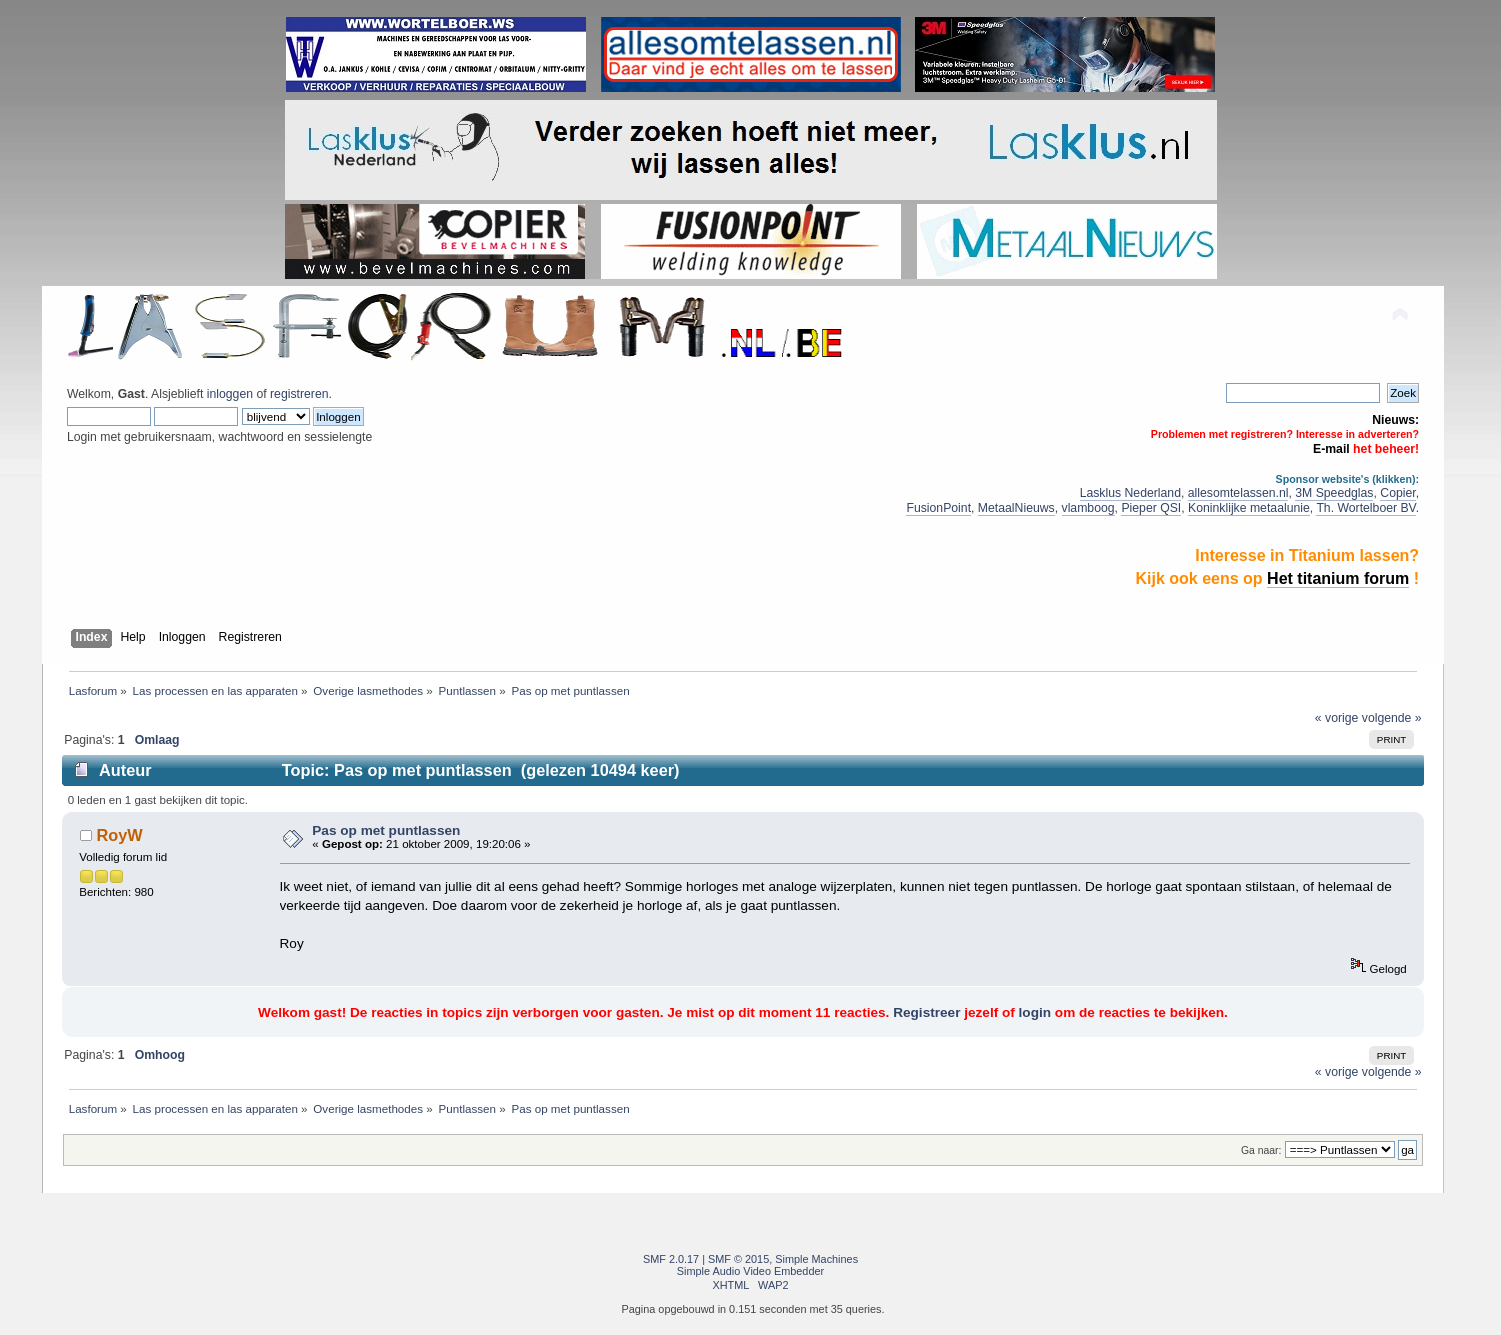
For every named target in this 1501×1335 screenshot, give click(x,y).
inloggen (230, 394)
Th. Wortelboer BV (1365, 508)
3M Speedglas (1334, 493)
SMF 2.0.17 (671, 1259)
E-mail (1331, 449)
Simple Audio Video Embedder (750, 1271)
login (1035, 1012)
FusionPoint (938, 508)
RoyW (119, 835)
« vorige (1337, 718)
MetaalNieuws (1016, 508)
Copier (1397, 493)
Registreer (926, 1012)
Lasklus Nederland (1130, 493)
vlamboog (1088, 508)
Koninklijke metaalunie (1249, 508)
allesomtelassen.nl (1238, 493)
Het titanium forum (1338, 578)
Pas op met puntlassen (386, 830)
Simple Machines (816, 1259)
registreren (299, 394)
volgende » (1392, 718)
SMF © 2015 (738, 1259)
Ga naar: (1261, 1150)
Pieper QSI (1151, 508)
